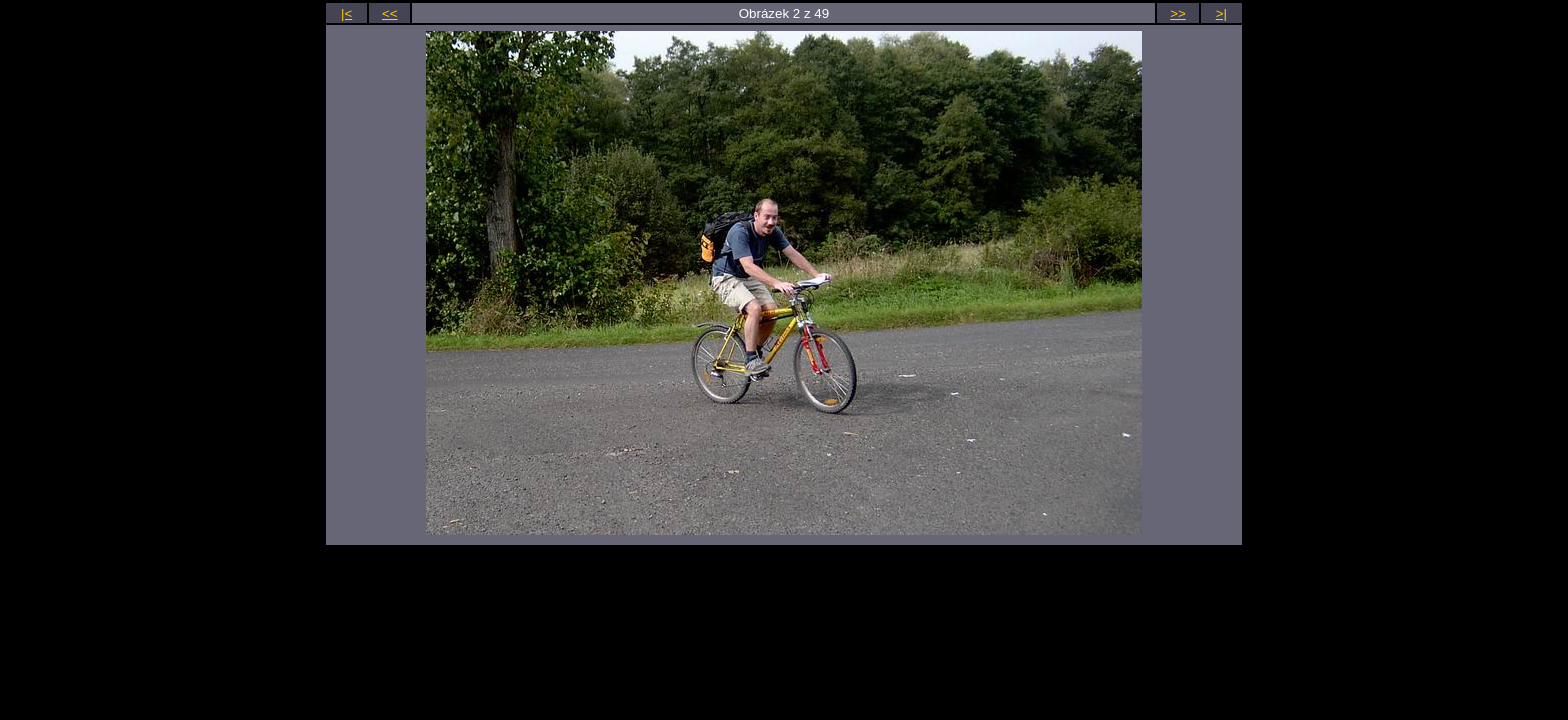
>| (1221, 13)
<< (390, 13)
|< (346, 13)
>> (1178, 13)
